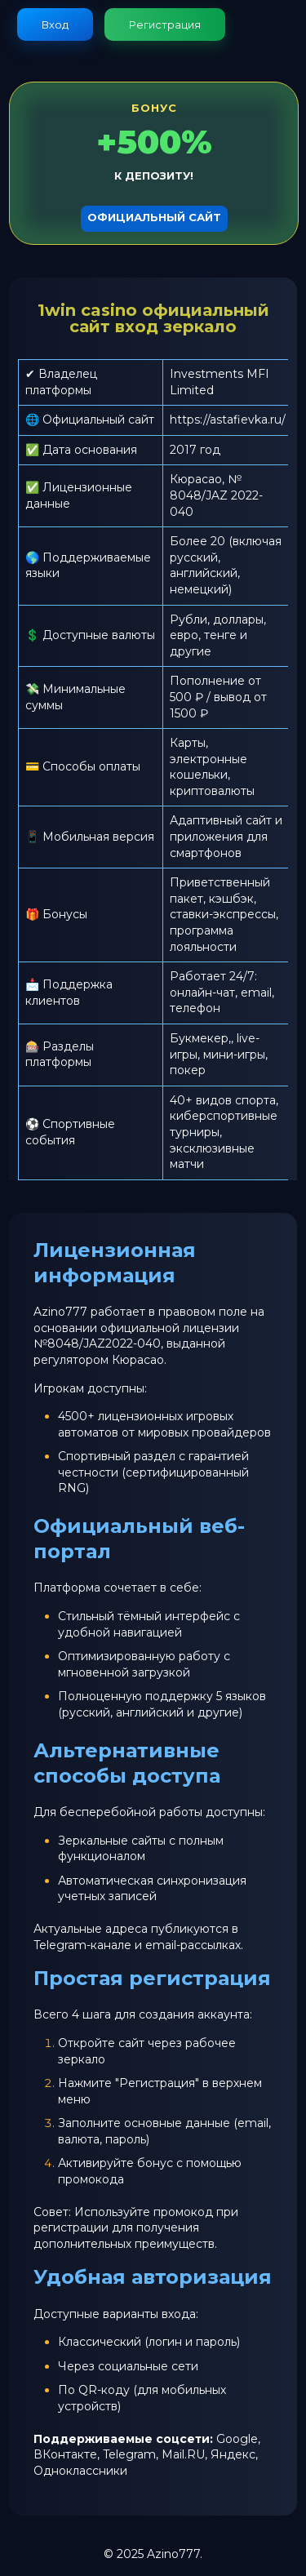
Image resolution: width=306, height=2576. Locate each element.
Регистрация (165, 24)
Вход (55, 24)
